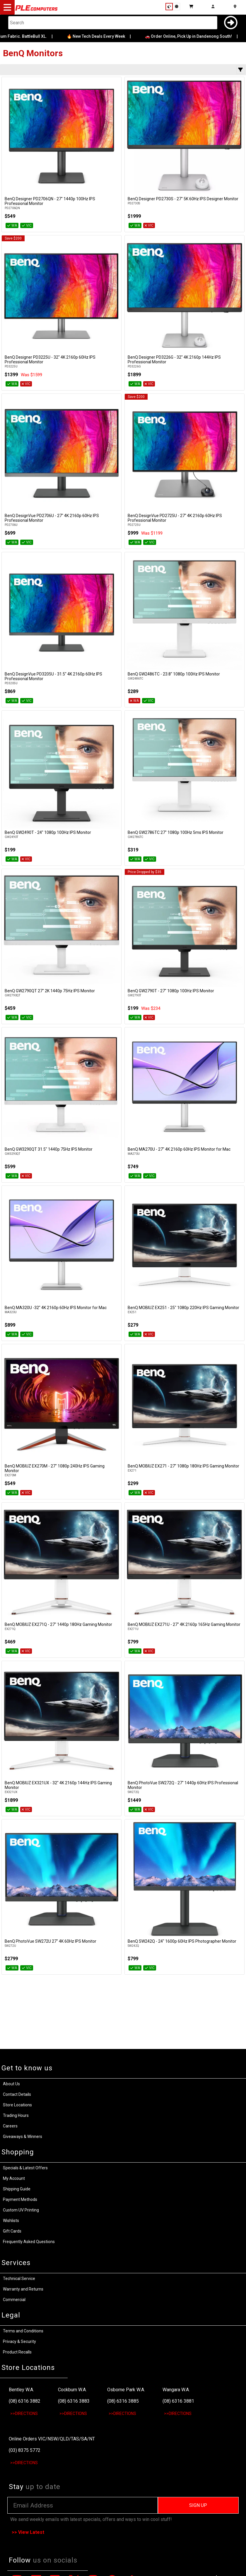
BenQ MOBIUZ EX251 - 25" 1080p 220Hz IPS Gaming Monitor (183, 1307)
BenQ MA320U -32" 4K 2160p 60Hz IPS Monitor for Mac (56, 1307)
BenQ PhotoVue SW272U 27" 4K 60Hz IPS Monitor (50, 1941)
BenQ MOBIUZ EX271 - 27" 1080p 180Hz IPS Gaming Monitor (183, 1466)
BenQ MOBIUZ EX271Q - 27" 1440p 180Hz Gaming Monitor (58, 1624)
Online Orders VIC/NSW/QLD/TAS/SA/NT (52, 2439)
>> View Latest (28, 2532)
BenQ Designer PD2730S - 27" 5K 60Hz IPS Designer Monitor (183, 198)
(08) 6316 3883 (74, 2401)
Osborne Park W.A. (126, 2389)
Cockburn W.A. (72, 2389)
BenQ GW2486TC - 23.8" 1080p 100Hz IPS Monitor (174, 674)
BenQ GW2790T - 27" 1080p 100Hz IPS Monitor (171, 990)
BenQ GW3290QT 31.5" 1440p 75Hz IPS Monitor (49, 1149)
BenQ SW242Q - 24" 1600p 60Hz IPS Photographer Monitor (182, 1941)
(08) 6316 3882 (24, 2401)
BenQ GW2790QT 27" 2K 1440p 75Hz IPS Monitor (50, 990)
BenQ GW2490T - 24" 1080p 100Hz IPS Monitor (48, 832)
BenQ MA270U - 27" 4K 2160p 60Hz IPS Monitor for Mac (179, 1149)
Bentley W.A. (21, 2389)
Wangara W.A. (176, 2389)
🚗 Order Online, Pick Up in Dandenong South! (194, 36)
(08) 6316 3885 (123, 2401)
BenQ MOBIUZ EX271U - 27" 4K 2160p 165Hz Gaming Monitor (184, 1624)
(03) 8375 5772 (24, 2450)
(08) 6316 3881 (178, 2401)
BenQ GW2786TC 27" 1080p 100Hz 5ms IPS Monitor (175, 832)
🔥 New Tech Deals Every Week (102, 36)
